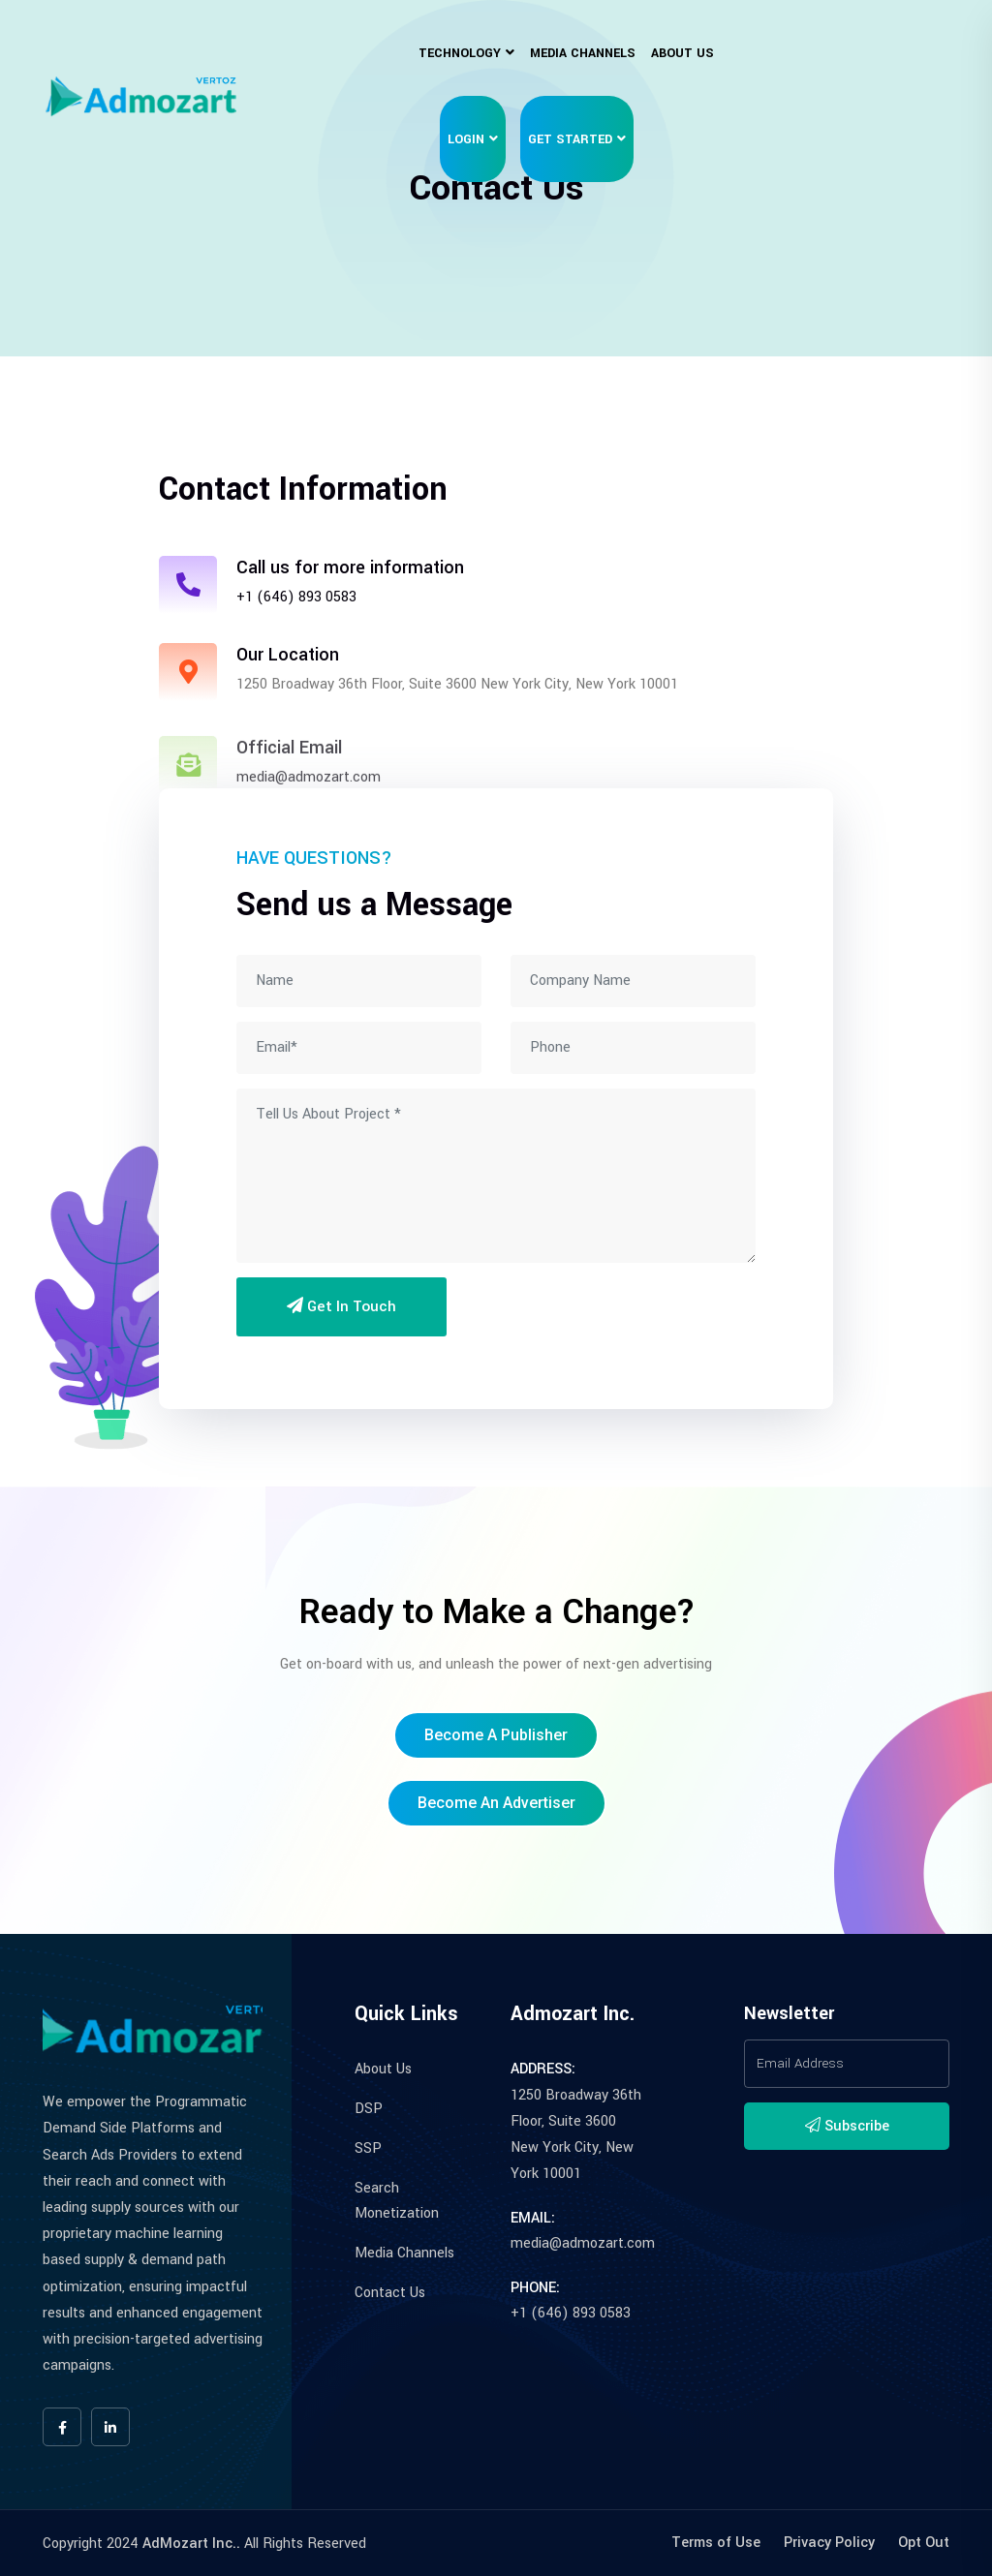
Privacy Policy (829, 2542)
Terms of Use (715, 2542)
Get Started (570, 139)
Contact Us (390, 2293)
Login (466, 139)
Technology (459, 53)
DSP (369, 2109)
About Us (682, 53)
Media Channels (583, 53)
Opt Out (923, 2542)
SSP (368, 2148)
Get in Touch (341, 1306)
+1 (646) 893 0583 (296, 597)
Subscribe (847, 2126)
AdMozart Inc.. (191, 2543)
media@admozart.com (583, 2243)
